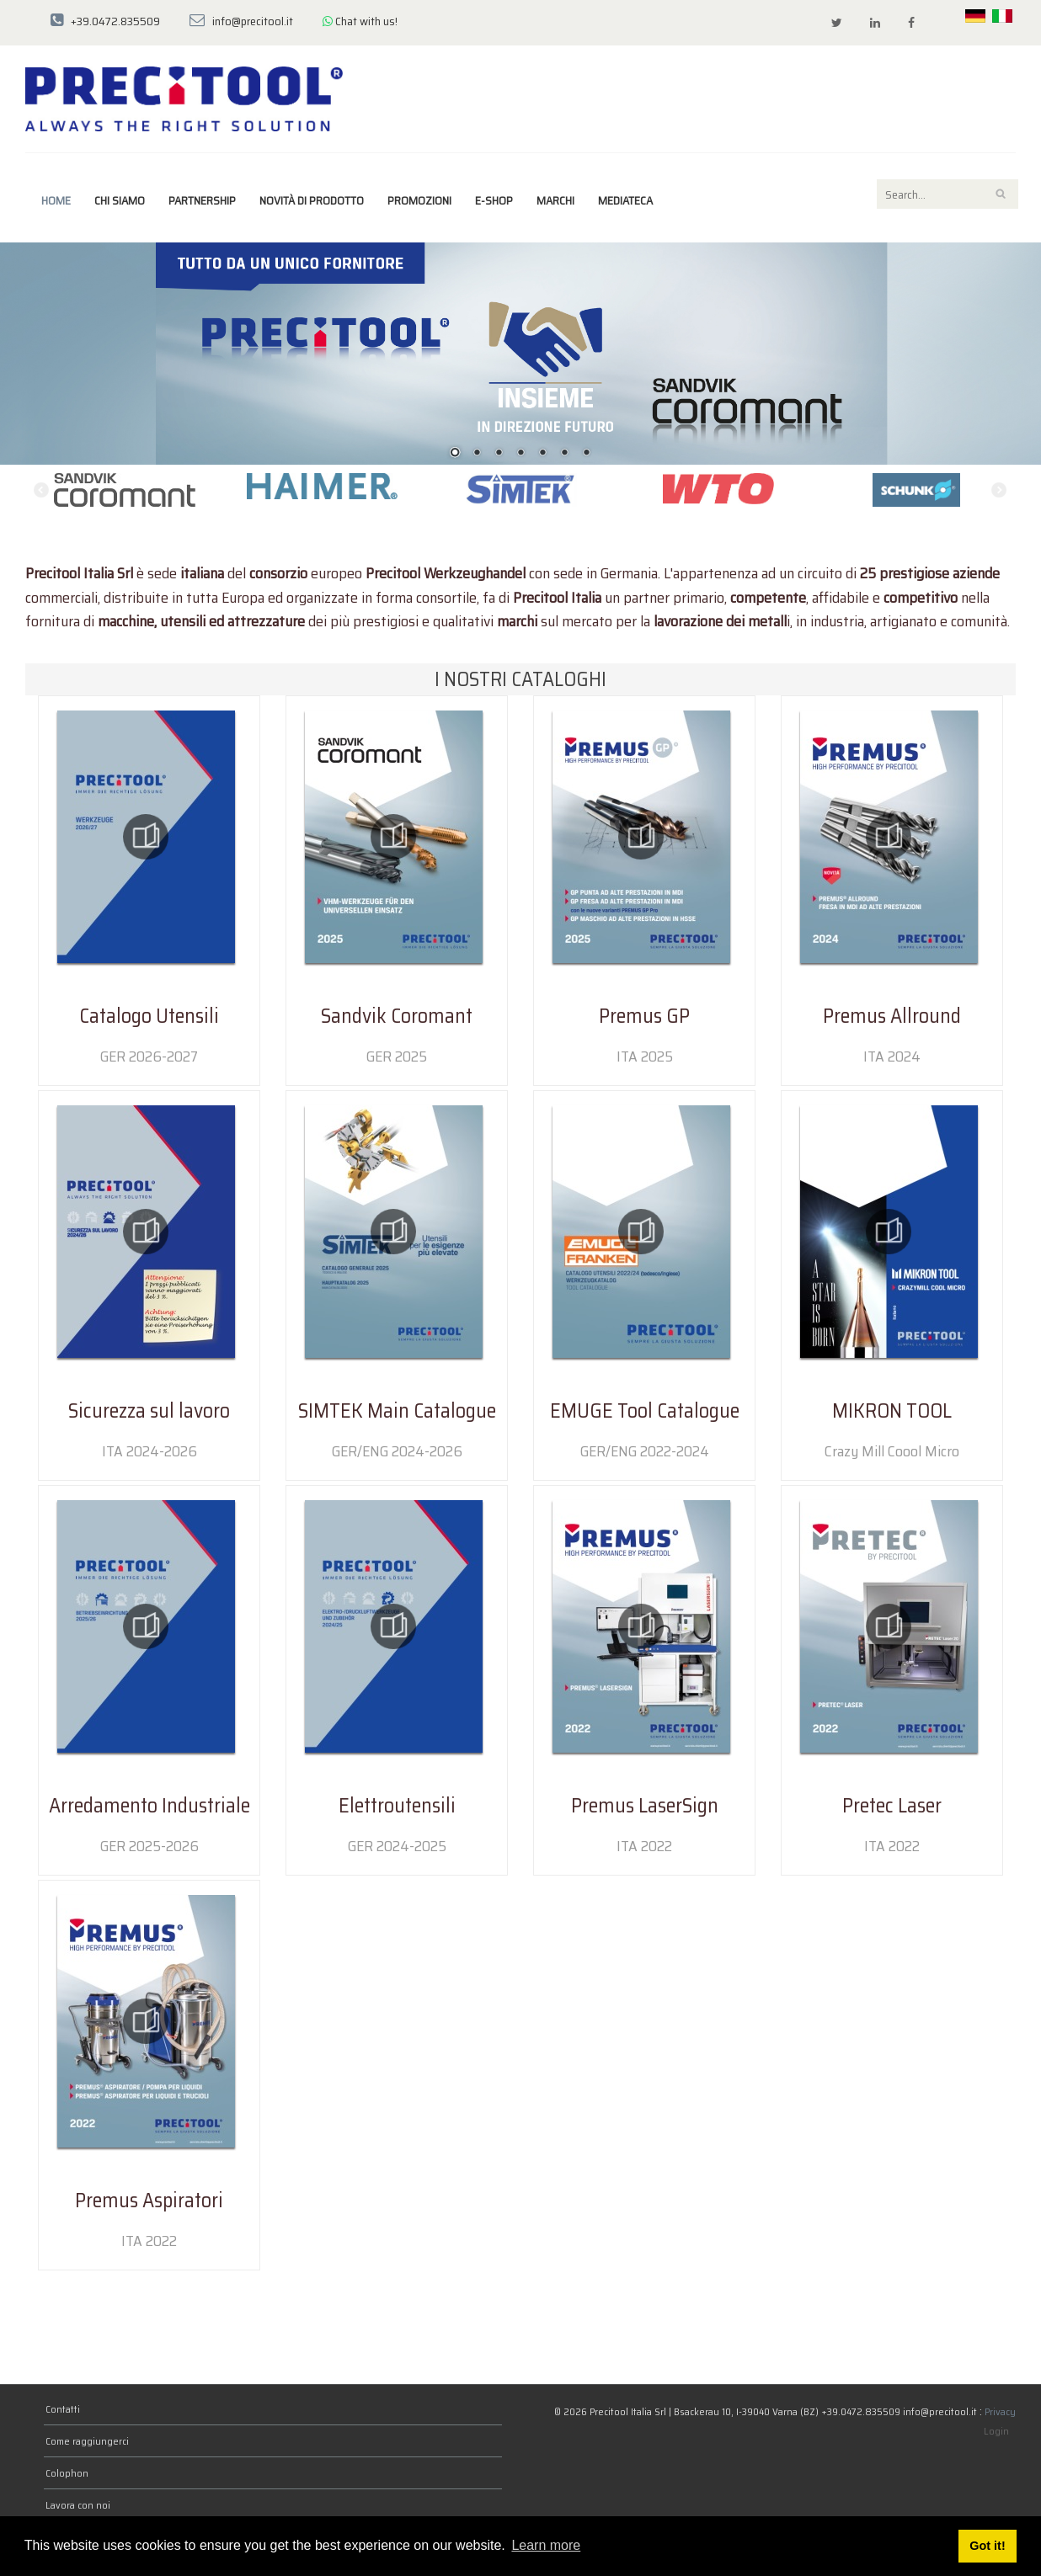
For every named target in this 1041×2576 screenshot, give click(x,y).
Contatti (62, 2409)
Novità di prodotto (311, 200)
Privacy (1000, 2411)
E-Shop (494, 200)
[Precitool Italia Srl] (184, 97)
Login (996, 2431)
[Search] (947, 194)
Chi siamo (119, 200)
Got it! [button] (987, 2545)
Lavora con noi (77, 2505)
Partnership (202, 200)
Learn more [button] (545, 2545)
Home (56, 200)
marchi (555, 200)
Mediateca (625, 200)
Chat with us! (360, 21)
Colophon (66, 2473)
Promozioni (419, 200)
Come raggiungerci (87, 2441)
